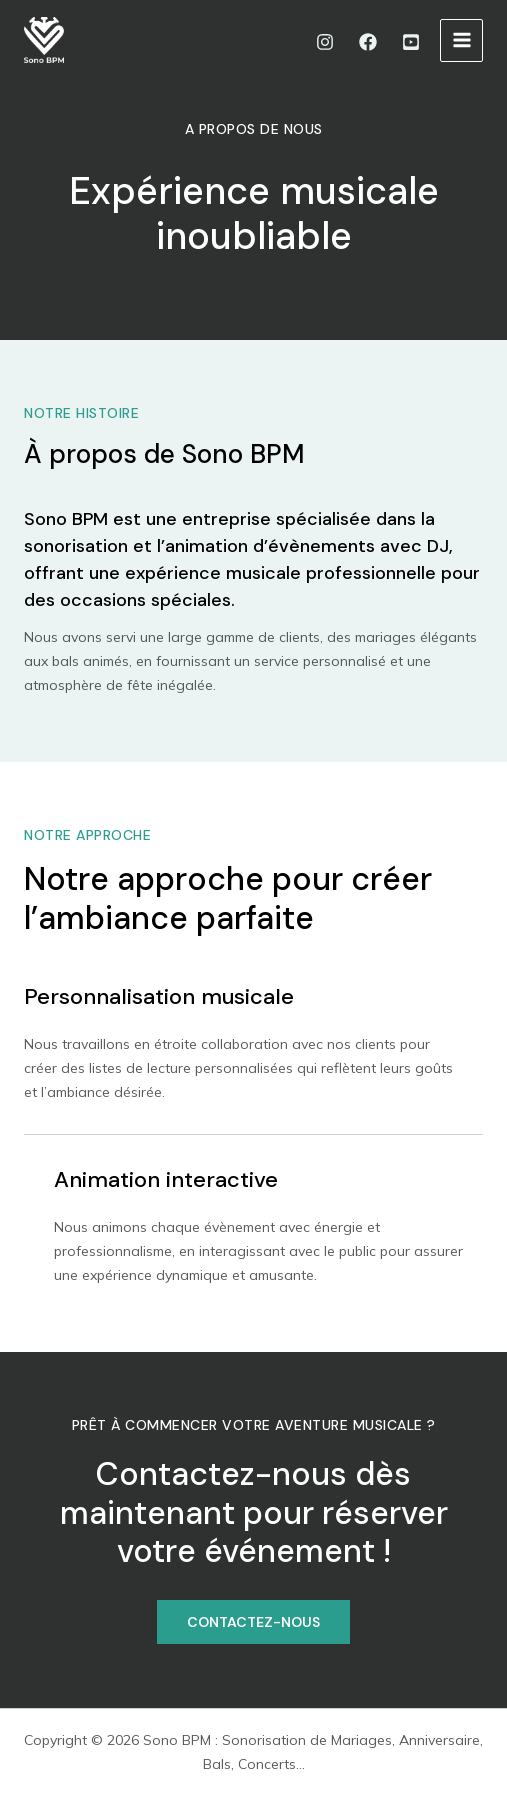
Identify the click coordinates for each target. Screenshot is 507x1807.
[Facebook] (368, 42)
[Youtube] (411, 42)
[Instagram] (325, 42)
